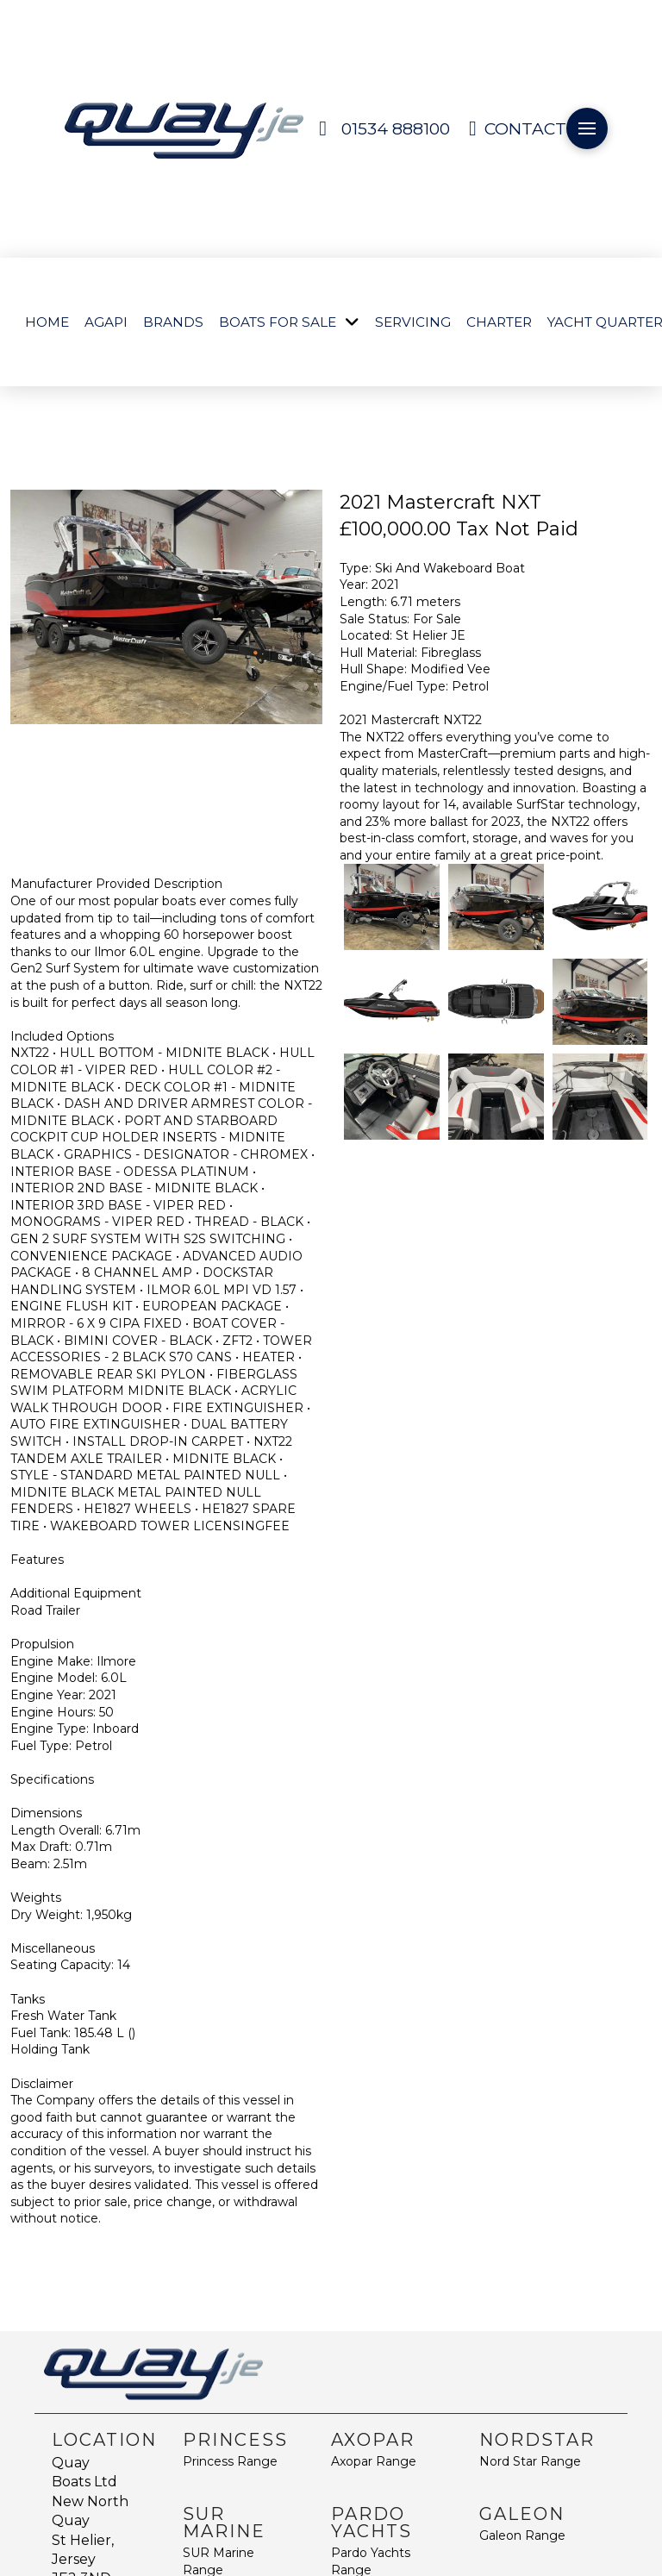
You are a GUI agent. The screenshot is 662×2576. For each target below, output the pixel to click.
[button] (587, 128)
